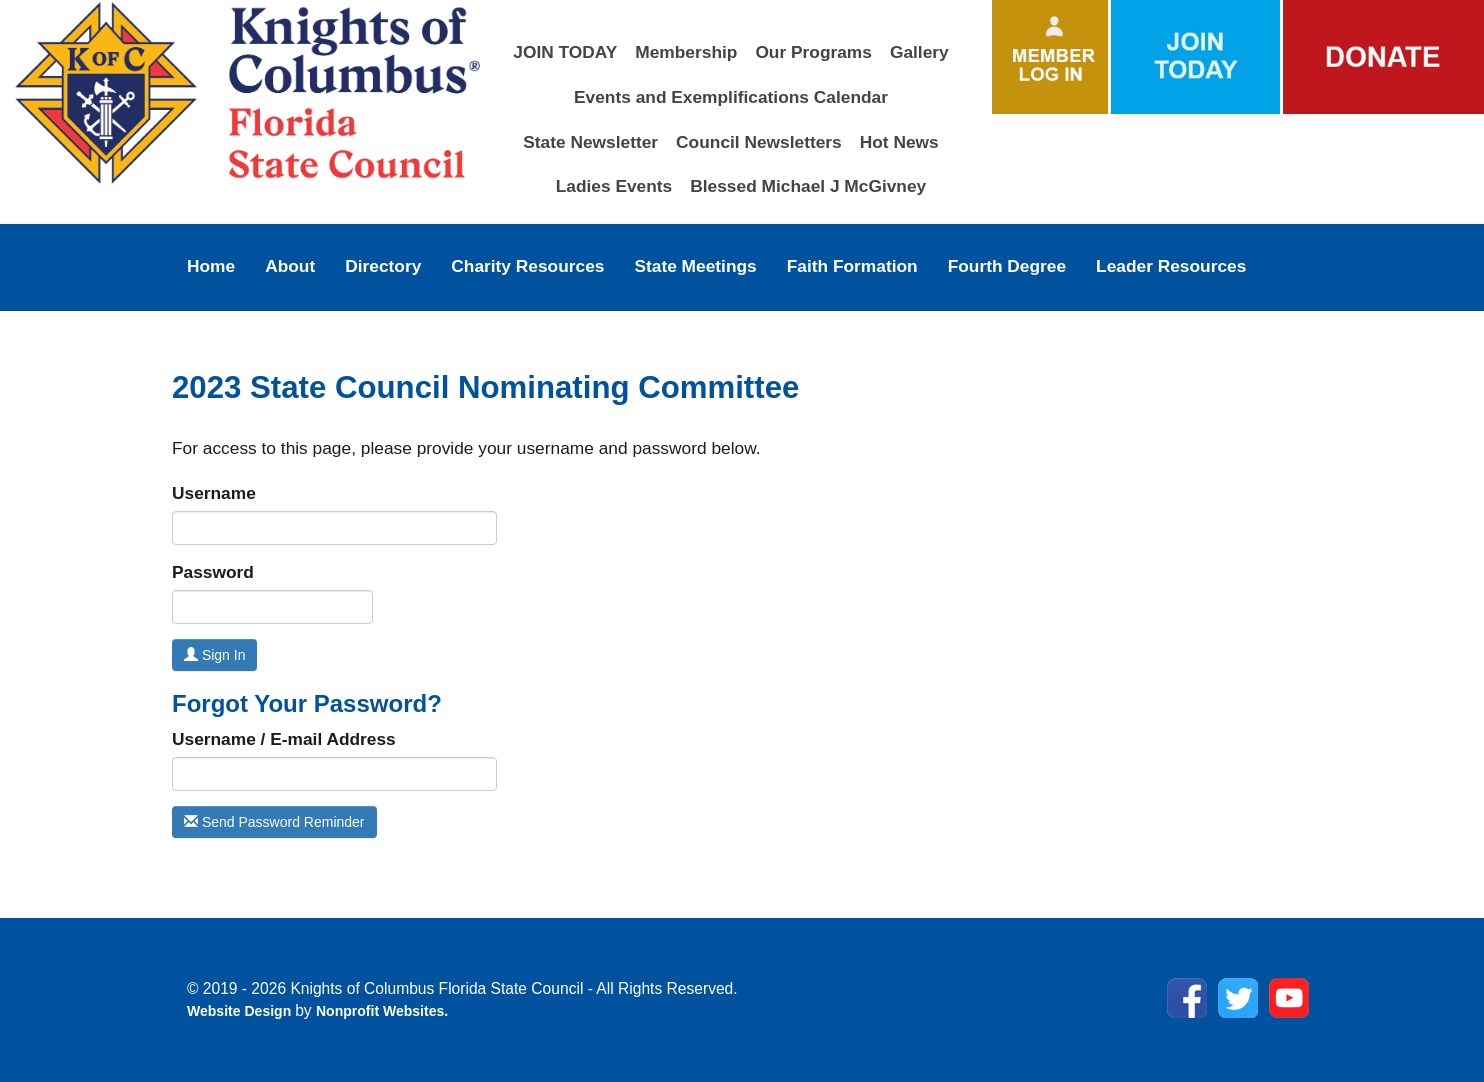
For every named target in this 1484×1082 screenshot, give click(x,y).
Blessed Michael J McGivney (808, 186)
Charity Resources (527, 266)
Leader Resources (1171, 266)
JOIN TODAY (565, 52)
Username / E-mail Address (284, 739)
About (290, 266)
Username (214, 493)
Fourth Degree (1007, 266)
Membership (686, 52)
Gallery (919, 52)
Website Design (241, 1011)
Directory (383, 266)
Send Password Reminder (274, 822)
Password (213, 572)
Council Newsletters (759, 142)
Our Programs (813, 52)
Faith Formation (852, 266)
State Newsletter (590, 142)
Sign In (214, 655)
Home (211, 266)
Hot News (899, 142)
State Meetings (695, 266)
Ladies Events (614, 186)
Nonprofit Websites (380, 1011)
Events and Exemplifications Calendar (731, 97)
